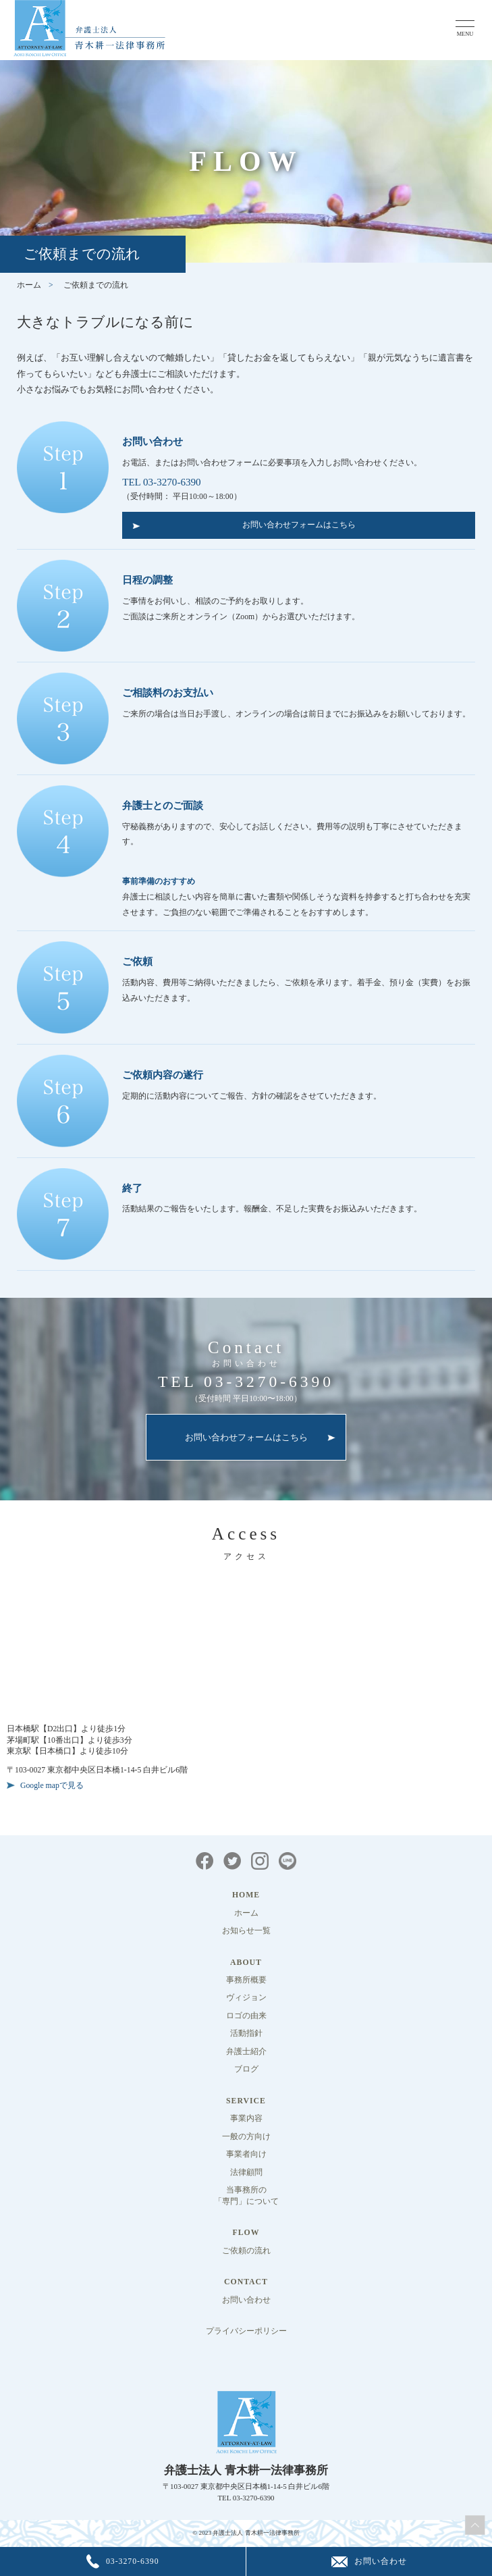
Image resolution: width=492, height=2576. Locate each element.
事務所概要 (246, 1980)
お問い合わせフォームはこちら (299, 525)
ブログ (246, 2069)
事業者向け (246, 2154)
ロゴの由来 (246, 2016)
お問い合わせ (246, 2300)
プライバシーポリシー (246, 2331)
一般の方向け (246, 2136)
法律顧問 (246, 2172)
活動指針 (246, 2033)
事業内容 (246, 2118)
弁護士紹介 (246, 2051)
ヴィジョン (246, 1997)
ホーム (29, 285)
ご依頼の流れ (246, 2250)
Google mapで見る (52, 1785)
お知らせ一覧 (246, 1930)
